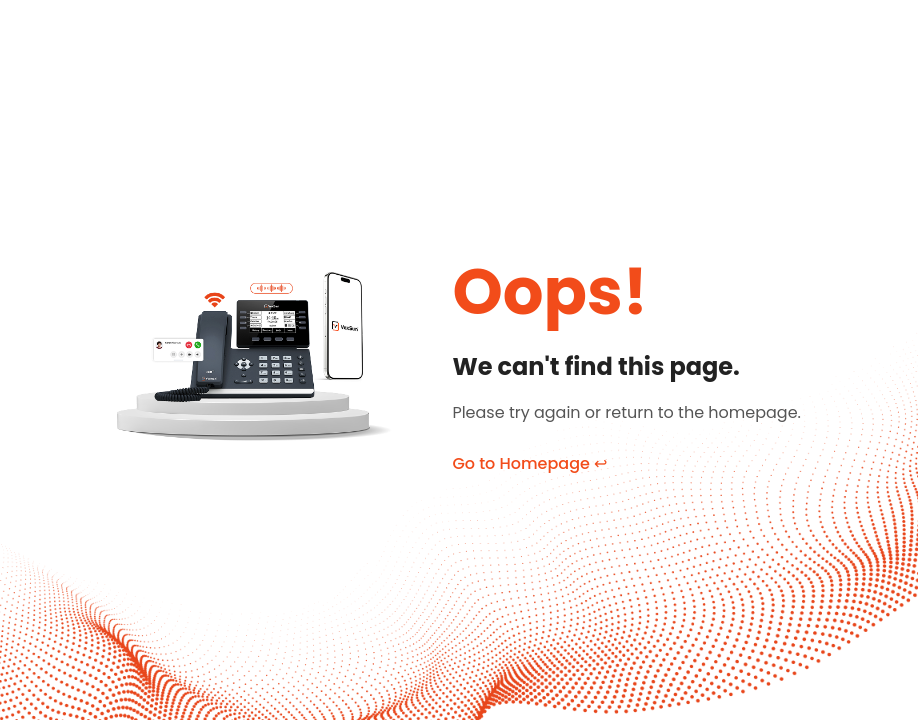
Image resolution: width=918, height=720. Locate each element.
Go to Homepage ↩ (529, 463)
